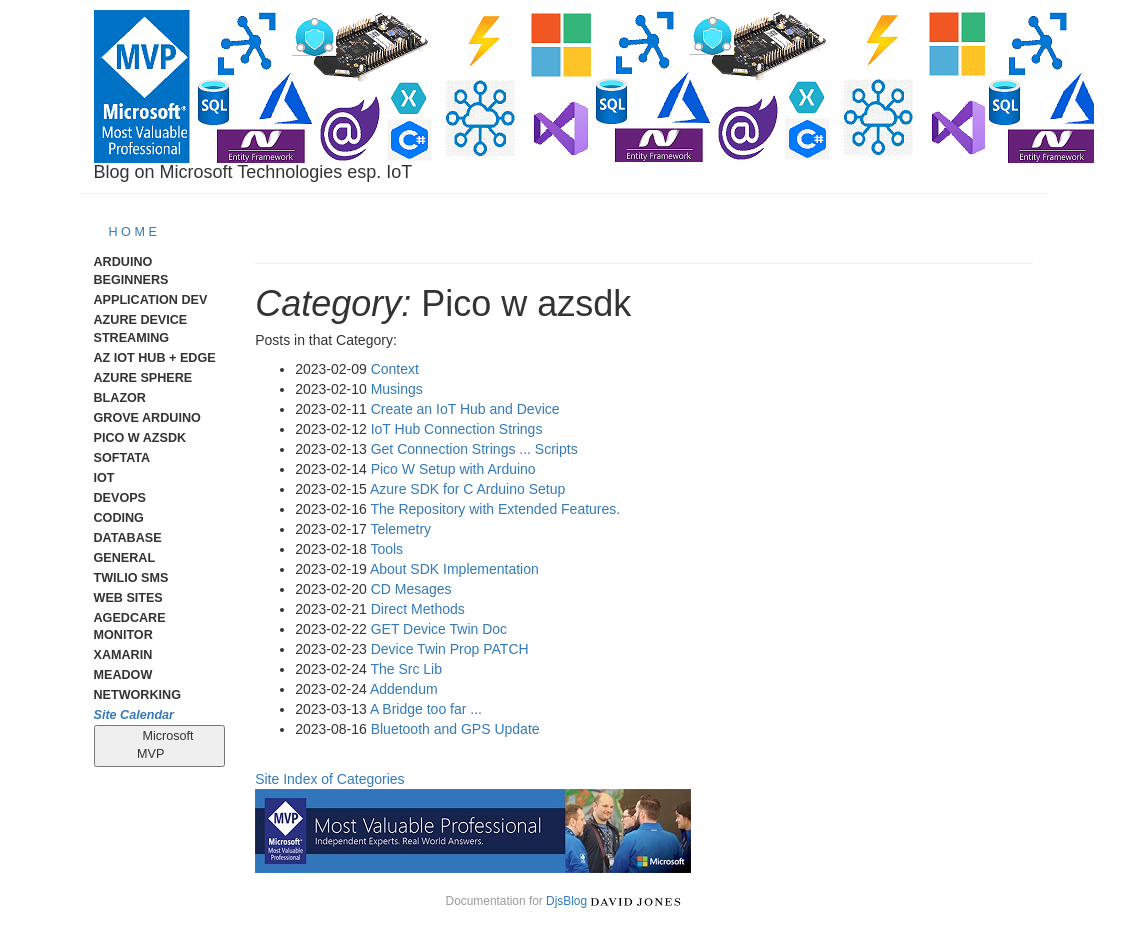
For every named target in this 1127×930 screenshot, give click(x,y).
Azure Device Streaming (141, 329)
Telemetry (400, 529)
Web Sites (128, 598)
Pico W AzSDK (140, 438)
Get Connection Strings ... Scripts (474, 449)
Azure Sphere (143, 378)
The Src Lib (406, 669)
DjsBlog (566, 901)
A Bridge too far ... (426, 709)
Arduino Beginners (131, 271)
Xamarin (123, 655)
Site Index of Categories (329, 779)
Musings (397, 389)
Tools (386, 549)
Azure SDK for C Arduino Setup (467, 489)
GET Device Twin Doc (439, 629)
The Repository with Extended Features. (495, 509)
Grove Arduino (147, 418)
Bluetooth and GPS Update (455, 729)
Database (128, 538)
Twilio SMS (131, 578)
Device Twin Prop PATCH (450, 649)
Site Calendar (134, 715)
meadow (123, 675)
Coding (119, 518)
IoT (104, 478)
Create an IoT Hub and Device (465, 409)
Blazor (120, 398)
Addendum (404, 689)
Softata (122, 458)
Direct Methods (418, 609)
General (125, 558)
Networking (137, 695)
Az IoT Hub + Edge (155, 358)
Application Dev (151, 300)
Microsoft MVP (159, 745)
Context (395, 369)
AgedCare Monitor (130, 627)
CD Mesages (411, 589)
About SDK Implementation (454, 569)
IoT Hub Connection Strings (457, 429)
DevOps (120, 498)
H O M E (133, 232)
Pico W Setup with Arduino (453, 469)
